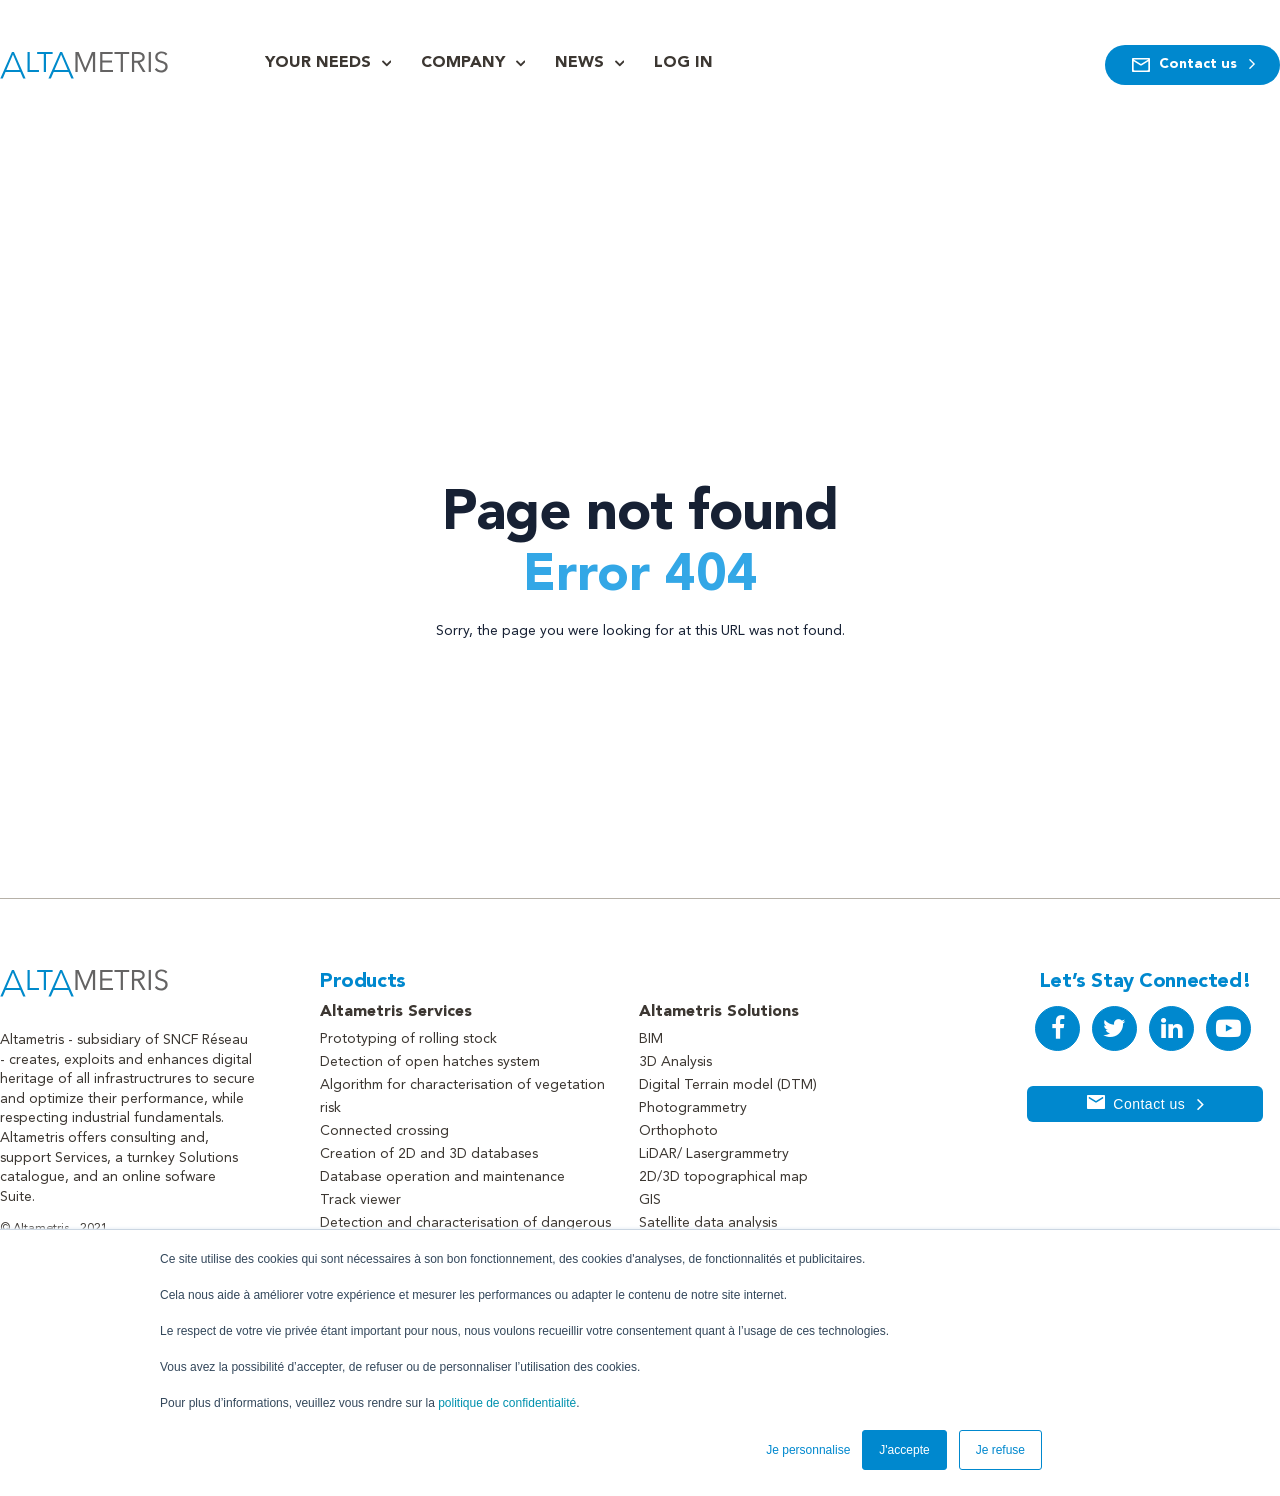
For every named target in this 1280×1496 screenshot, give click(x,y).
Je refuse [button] (1000, 1450)
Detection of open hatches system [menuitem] (430, 1062)
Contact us (1192, 65)
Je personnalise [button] (808, 1450)
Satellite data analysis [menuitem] (708, 1223)
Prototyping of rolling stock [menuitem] (408, 1039)
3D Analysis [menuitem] (675, 1062)
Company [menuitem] (463, 63)
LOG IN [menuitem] (683, 63)
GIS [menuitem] (650, 1200)
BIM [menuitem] (651, 1039)
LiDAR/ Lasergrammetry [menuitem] (714, 1154)
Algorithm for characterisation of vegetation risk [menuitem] (462, 1096)
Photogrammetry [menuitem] (693, 1108)
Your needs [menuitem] (318, 63)
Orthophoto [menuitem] (678, 1131)
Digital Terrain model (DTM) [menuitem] (728, 1085)
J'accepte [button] (904, 1450)
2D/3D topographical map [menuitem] (723, 1177)
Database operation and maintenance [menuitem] (442, 1177)
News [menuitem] (579, 63)
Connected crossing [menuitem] (384, 1131)
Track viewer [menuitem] (360, 1200)
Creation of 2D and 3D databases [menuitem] (429, 1154)
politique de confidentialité (507, 1403)
